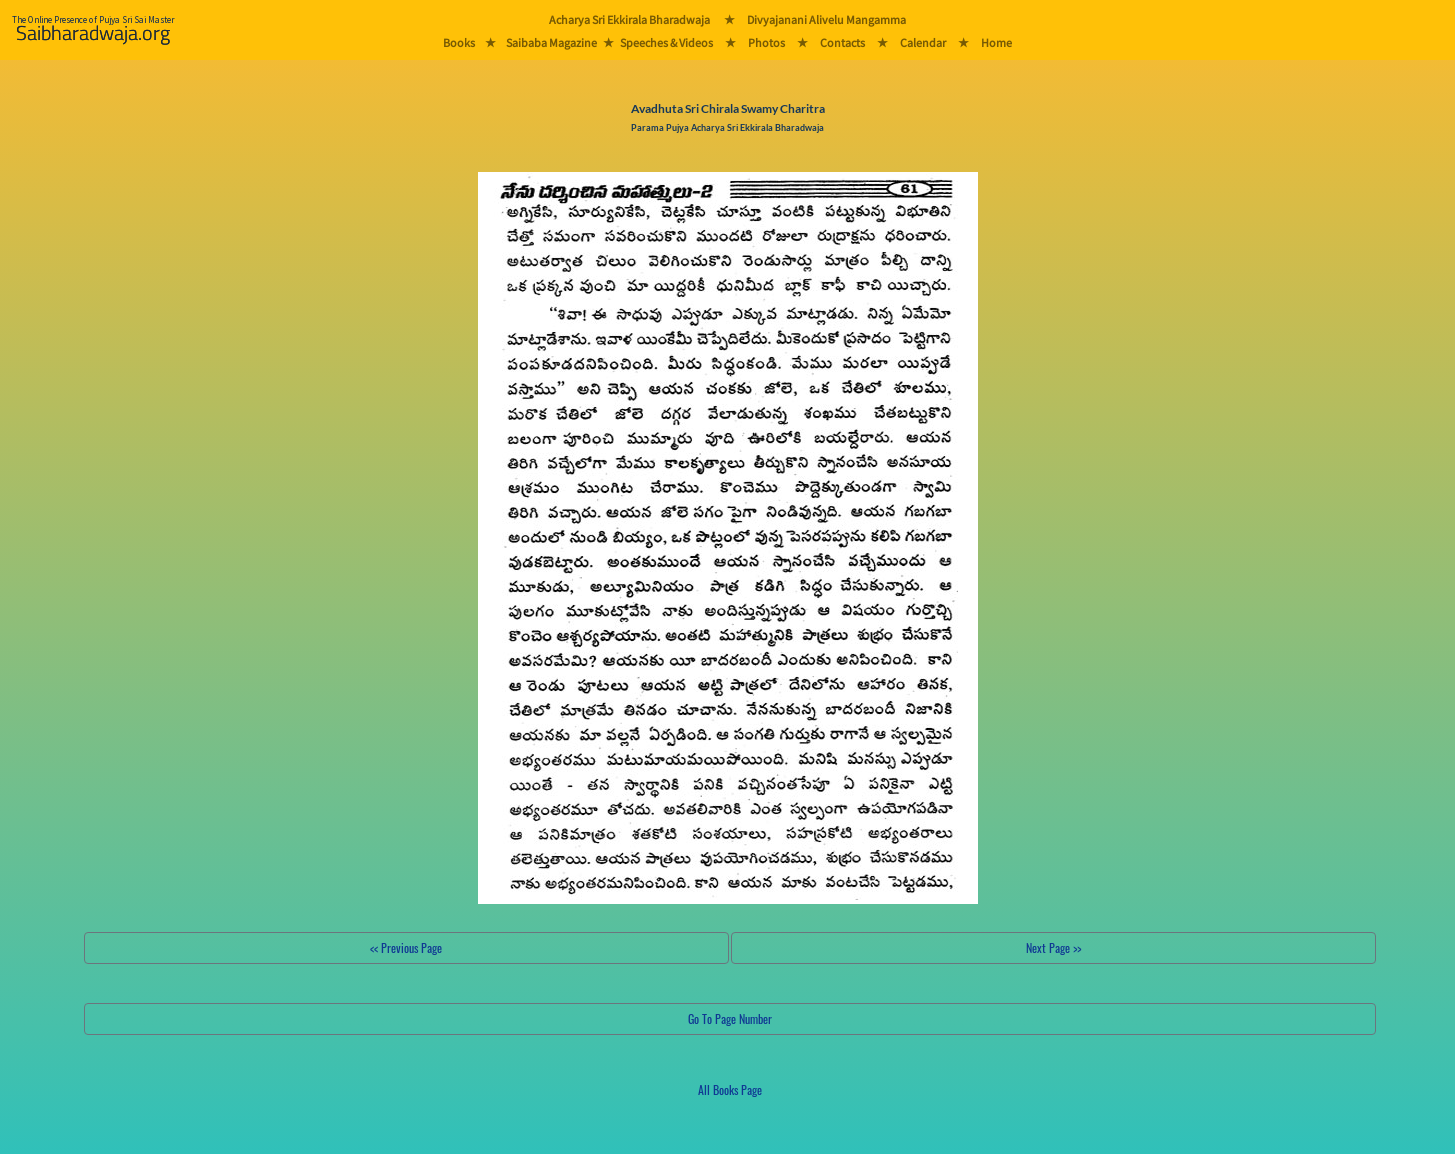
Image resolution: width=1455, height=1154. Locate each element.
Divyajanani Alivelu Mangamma (826, 19)
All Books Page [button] (730, 1089)
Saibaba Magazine (551, 42)
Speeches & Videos (666, 42)
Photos (766, 42)
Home (996, 42)
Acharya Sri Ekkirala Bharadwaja (629, 19)
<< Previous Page (406, 947)
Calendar (923, 42)
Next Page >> (1053, 947)
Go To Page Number (730, 1018)
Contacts (842, 42)
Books (459, 42)
